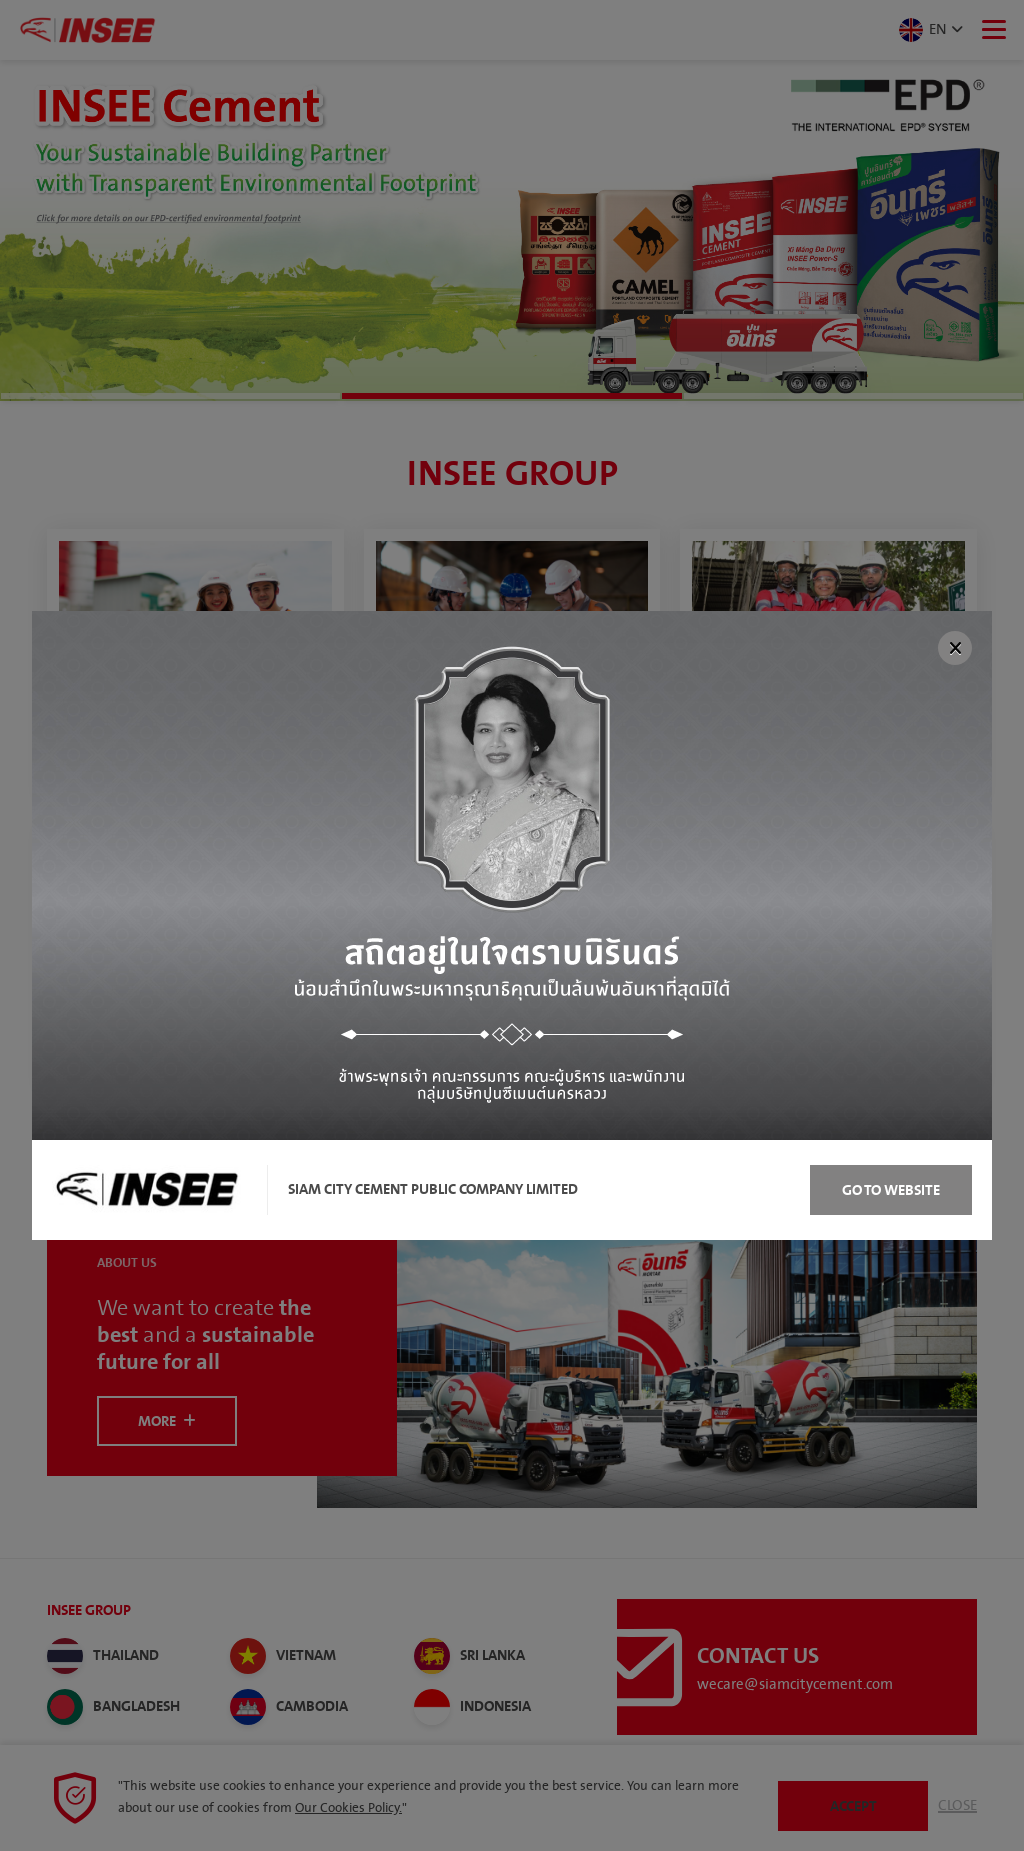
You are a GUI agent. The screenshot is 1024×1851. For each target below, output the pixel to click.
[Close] (955, 648)
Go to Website (891, 1190)
